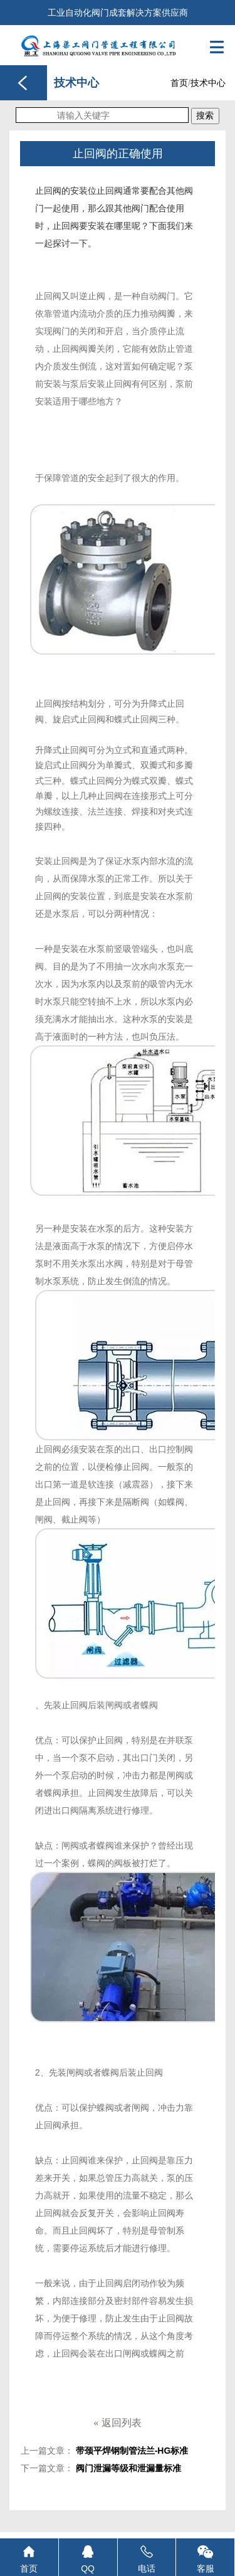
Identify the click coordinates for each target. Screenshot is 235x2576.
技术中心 (208, 83)
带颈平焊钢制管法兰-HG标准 (132, 2451)
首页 (179, 83)
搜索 (205, 115)
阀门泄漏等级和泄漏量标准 (128, 2468)
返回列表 (117, 2422)
